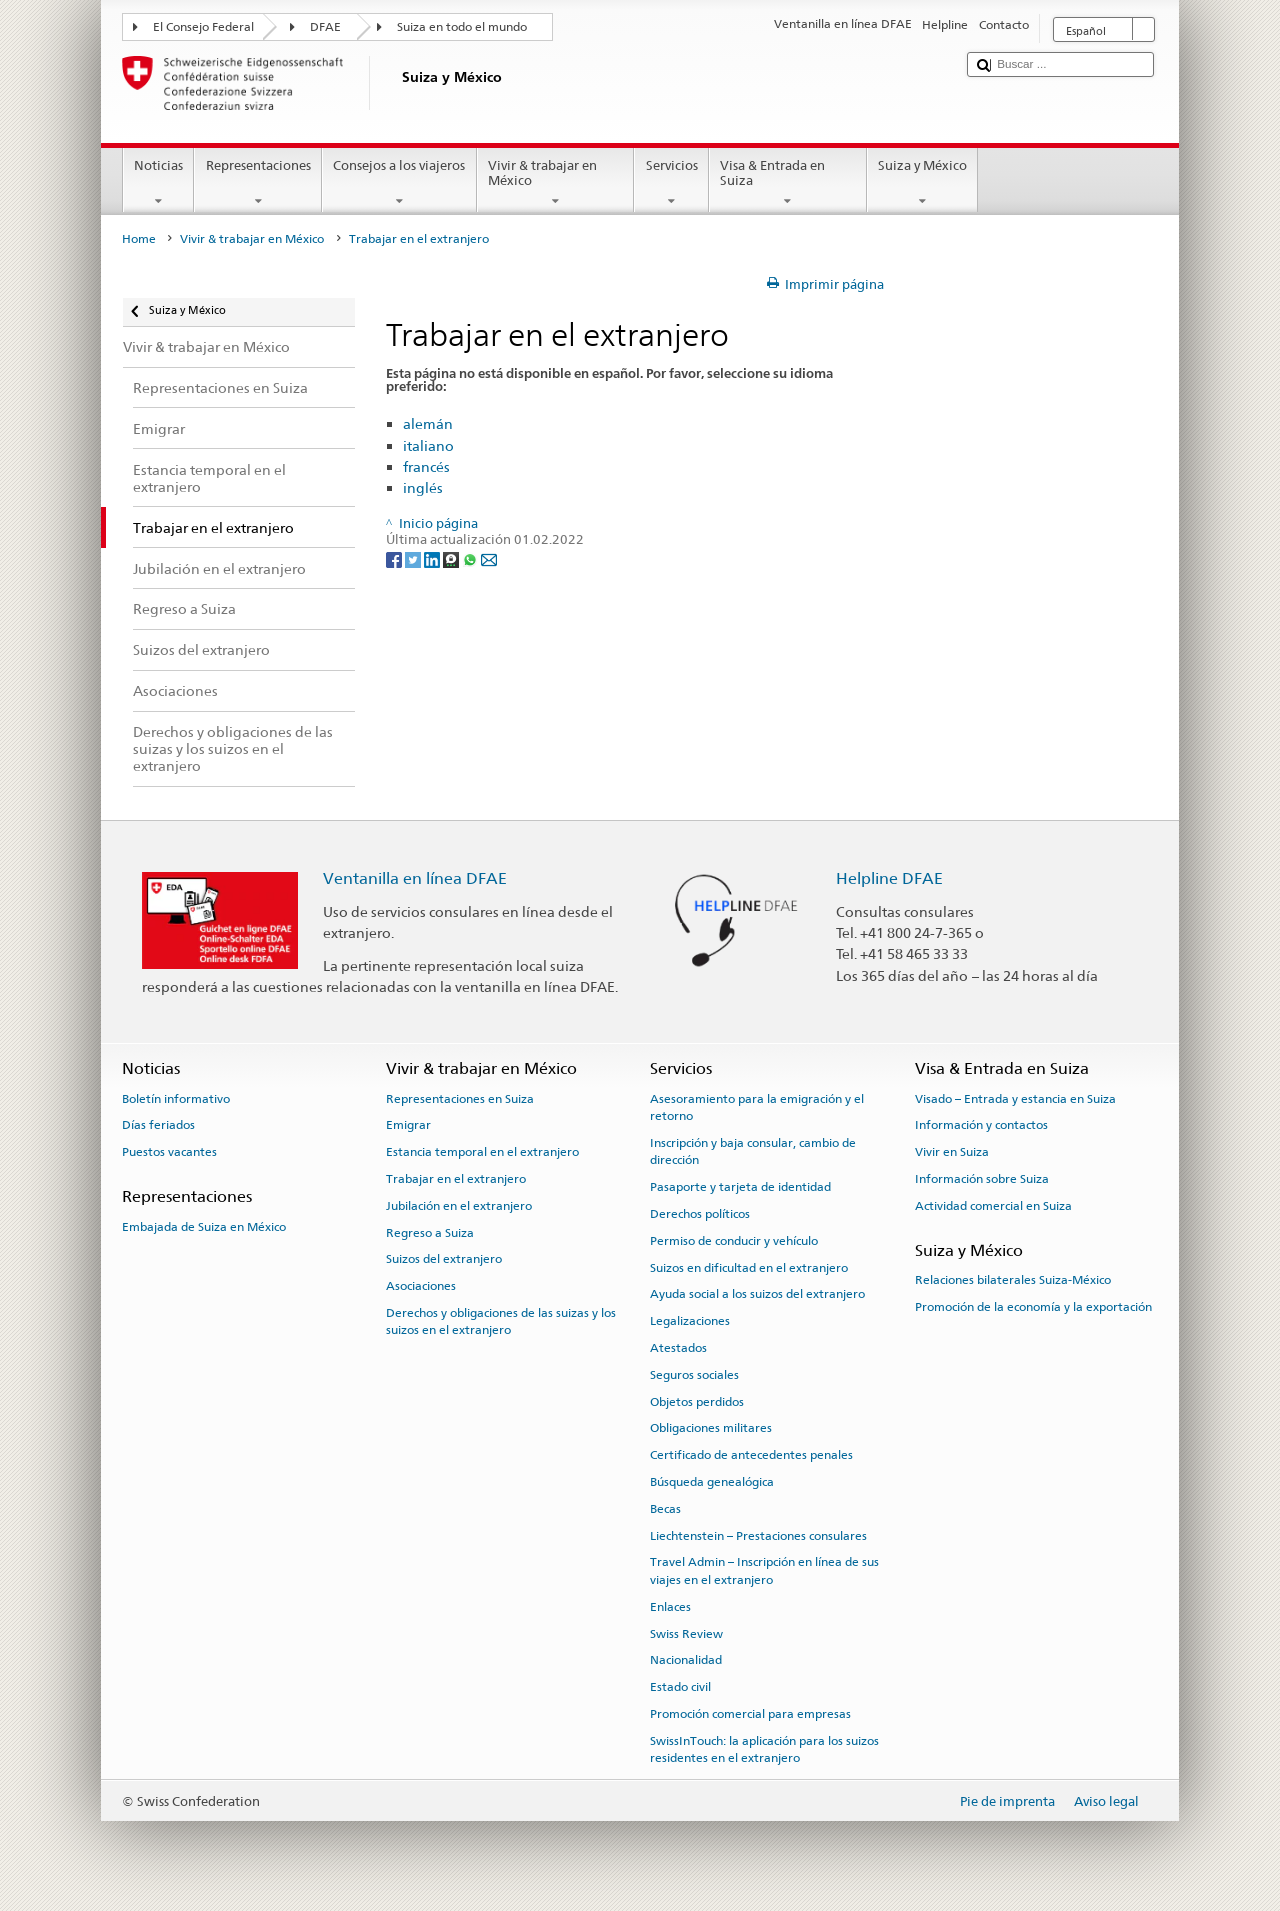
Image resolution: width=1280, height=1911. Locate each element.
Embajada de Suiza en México (204, 1227)
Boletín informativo (176, 1098)
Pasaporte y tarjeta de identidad (740, 1187)
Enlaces (670, 1607)
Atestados (678, 1348)
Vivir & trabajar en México (556, 183)
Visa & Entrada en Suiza (788, 183)
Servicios (671, 183)
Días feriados (158, 1125)
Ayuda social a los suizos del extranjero (757, 1294)
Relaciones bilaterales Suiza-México (1013, 1280)
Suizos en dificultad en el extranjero (749, 1267)
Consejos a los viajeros (399, 183)
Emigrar (408, 1125)
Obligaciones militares (711, 1428)
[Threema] (452, 558)
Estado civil (680, 1687)
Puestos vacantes (169, 1152)
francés (426, 466)
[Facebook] (395, 558)
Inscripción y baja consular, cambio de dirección (753, 1151)
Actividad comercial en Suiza (993, 1206)
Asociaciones (421, 1286)
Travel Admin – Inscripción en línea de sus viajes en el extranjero (764, 1570)
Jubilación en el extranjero (459, 1206)
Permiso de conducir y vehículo (734, 1241)
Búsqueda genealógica (712, 1482)
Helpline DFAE (889, 878)
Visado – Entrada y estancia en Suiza (1015, 1098)
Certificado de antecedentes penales (751, 1455)
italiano (428, 445)
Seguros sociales (694, 1375)
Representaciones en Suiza (460, 1098)
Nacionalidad (686, 1660)
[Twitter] (414, 558)
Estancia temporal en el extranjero (482, 1152)
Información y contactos (981, 1125)
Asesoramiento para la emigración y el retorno (757, 1106)
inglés (423, 487)
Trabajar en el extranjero (456, 1179)
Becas (665, 1509)
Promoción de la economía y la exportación (1033, 1307)
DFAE (325, 27)
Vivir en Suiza (952, 1152)
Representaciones (258, 183)
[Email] (489, 558)
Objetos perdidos (697, 1401)
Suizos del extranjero (444, 1259)
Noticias (159, 183)
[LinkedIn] (433, 558)
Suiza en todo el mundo (462, 27)
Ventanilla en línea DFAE (415, 878)
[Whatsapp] (471, 558)
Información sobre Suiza (982, 1179)
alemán (428, 423)
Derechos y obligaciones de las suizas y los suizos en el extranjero (501, 1321)
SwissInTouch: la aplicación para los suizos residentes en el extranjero (764, 1749)
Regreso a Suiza (430, 1232)
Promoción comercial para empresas (750, 1714)
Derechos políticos (700, 1214)
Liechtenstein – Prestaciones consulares (758, 1535)
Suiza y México (923, 183)
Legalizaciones (690, 1321)
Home (139, 239)
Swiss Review (686, 1633)
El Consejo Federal (203, 27)
